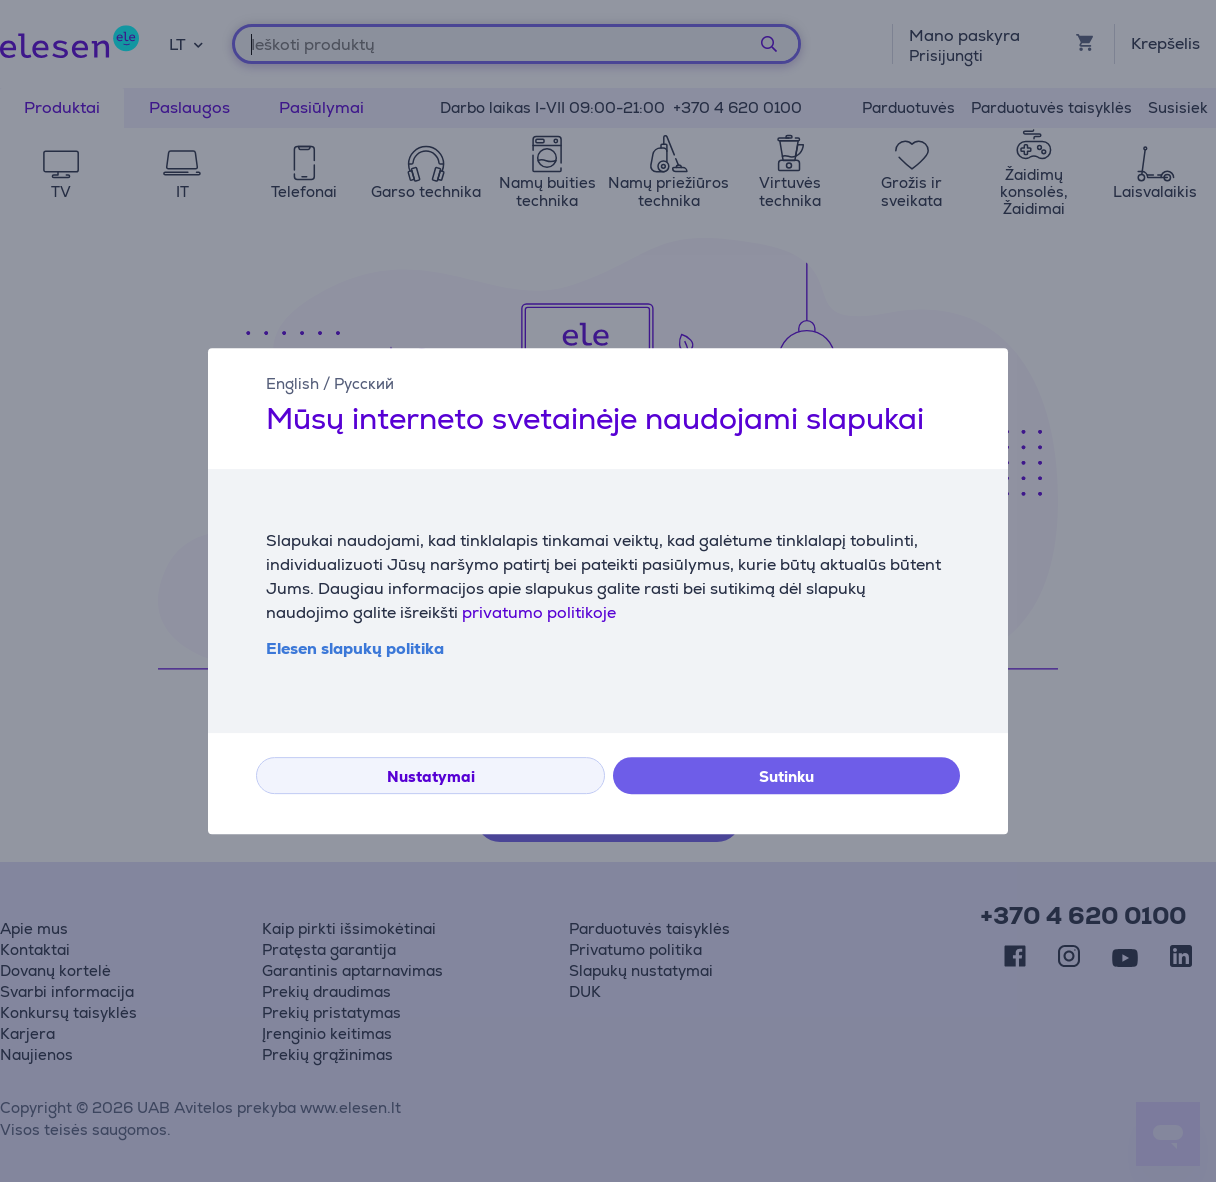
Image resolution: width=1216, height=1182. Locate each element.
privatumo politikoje (539, 612)
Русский (364, 383)
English (292, 383)
